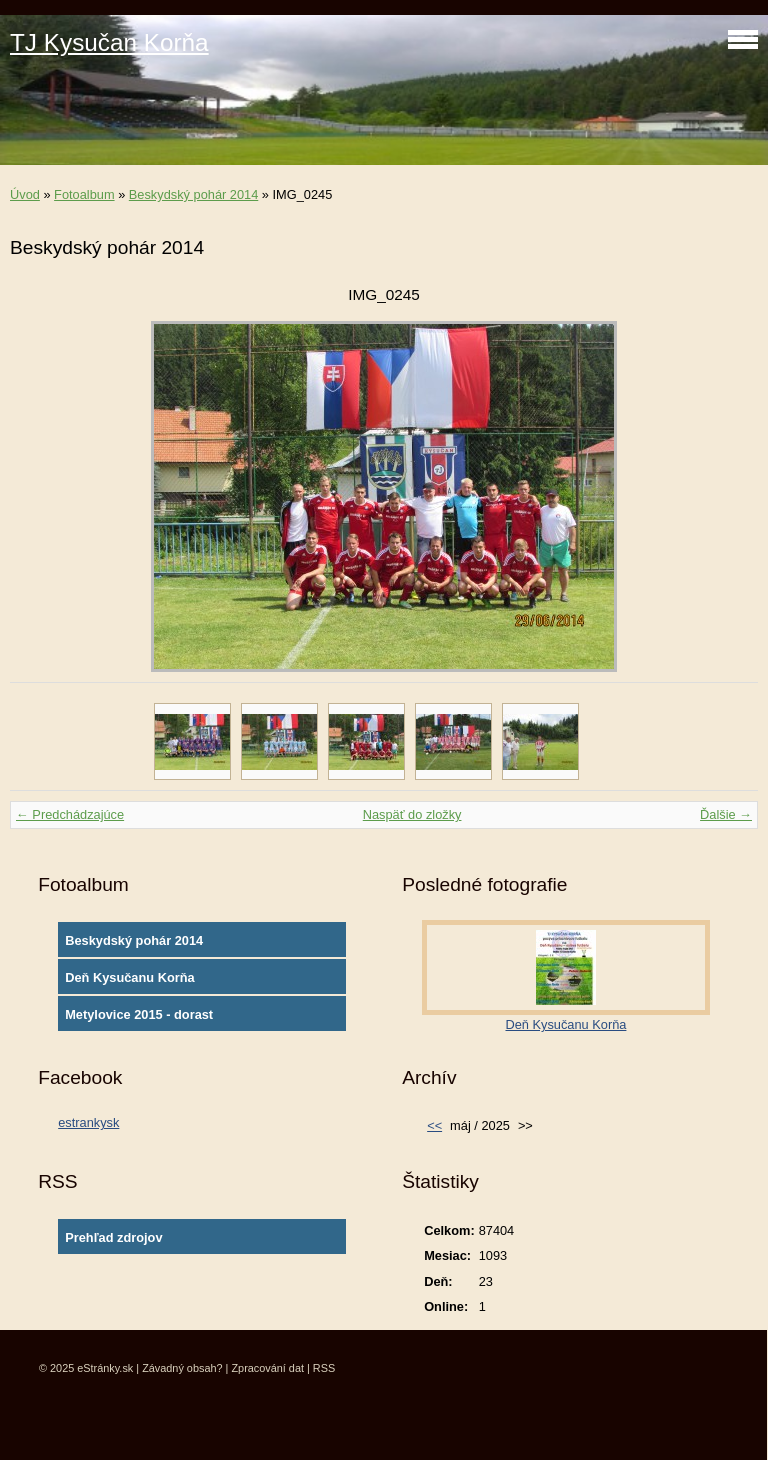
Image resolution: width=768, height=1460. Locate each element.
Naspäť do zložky (412, 814)
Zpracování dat (267, 1368)
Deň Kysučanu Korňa (129, 977)
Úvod (25, 194)
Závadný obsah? (182, 1368)
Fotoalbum (84, 194)
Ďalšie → (726, 814)
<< (434, 1125)
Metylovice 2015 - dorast (139, 1014)
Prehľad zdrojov (113, 1237)
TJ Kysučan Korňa (109, 42)
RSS (324, 1368)
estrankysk (88, 1122)
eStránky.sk (105, 1368)
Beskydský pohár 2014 (193, 194)
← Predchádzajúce (70, 814)
